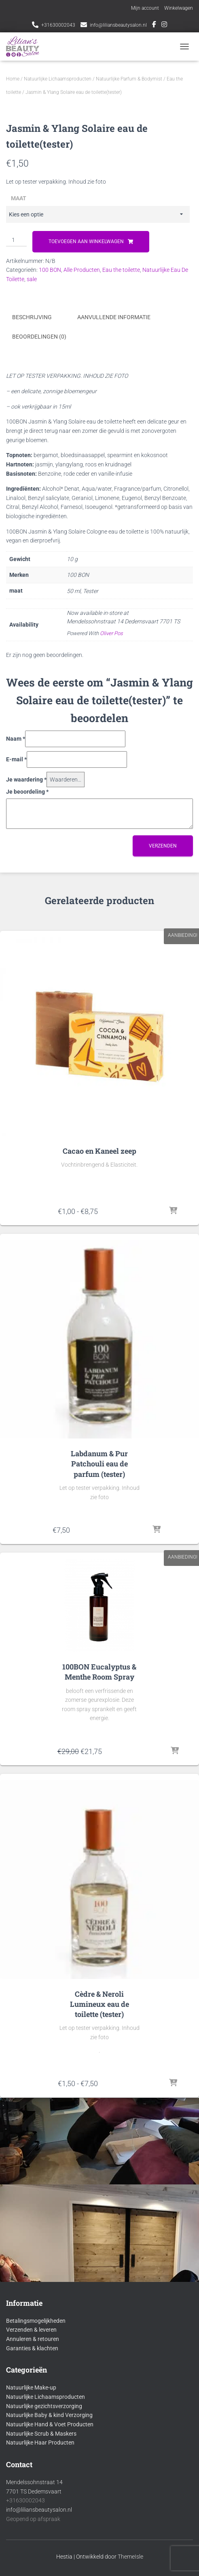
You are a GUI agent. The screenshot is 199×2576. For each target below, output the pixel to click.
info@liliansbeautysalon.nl (118, 25)
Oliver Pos (111, 912)
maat (18, 478)
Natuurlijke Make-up (31, 2482)
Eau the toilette (121, 550)
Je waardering (26, 1058)
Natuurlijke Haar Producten (40, 2537)
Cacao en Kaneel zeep (99, 1429)
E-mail (16, 1037)
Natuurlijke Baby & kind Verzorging (49, 2510)
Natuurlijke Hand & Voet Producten (49, 2519)
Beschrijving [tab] (32, 597)
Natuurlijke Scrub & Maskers (41, 2528)
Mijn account (145, 8)
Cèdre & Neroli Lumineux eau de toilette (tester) (99, 2282)
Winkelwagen (178, 8)
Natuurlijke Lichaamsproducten (57, 79)
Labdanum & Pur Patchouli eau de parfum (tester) (99, 1742)
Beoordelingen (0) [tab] (39, 616)
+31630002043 (58, 25)
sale (32, 559)
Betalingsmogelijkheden (36, 2415)
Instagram (164, 25)
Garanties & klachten (32, 2443)
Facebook (154, 25)
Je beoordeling (27, 1070)
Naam (15, 1017)
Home (12, 79)
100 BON (50, 550)
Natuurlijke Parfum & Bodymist (129, 79)
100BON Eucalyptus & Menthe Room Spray (99, 1950)
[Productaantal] (16, 520)
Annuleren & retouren (32, 2433)
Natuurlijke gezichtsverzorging (44, 2501)
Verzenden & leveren (31, 2424)
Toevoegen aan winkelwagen (86, 522)
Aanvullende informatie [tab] (113, 597)
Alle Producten (82, 550)
